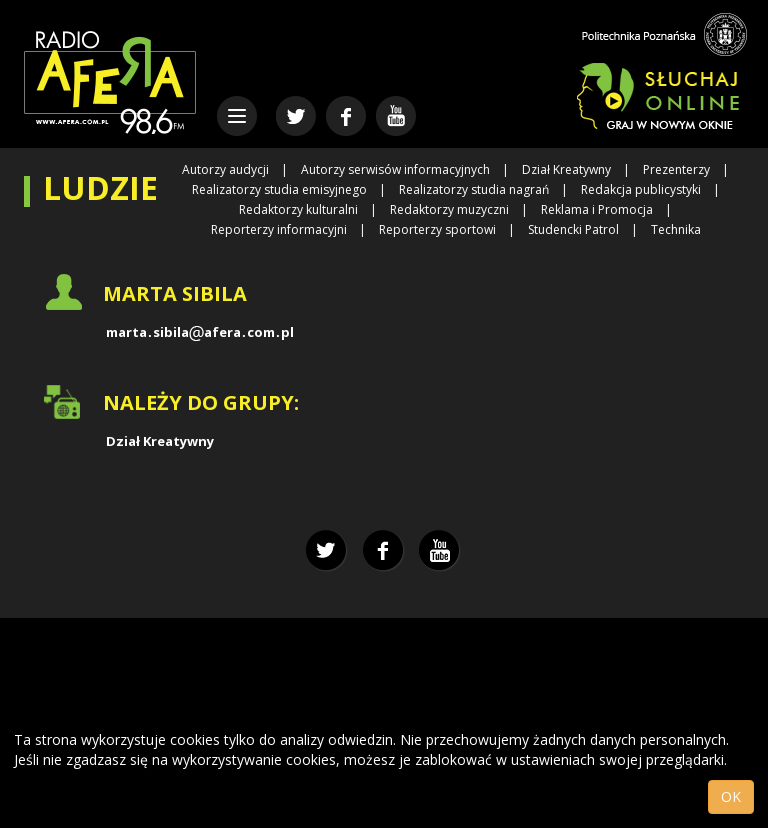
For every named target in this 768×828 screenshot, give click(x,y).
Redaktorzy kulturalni (298, 209)
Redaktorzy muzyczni (449, 209)
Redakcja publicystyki (641, 189)
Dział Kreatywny (566, 169)
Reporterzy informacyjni (279, 229)
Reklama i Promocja (597, 209)
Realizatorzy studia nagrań (474, 189)
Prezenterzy (676, 169)
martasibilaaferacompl (200, 332)
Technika (676, 229)
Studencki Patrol (573, 229)
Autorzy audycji (225, 169)
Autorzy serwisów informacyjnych (395, 169)
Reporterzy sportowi (437, 229)
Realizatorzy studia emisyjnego (279, 189)
